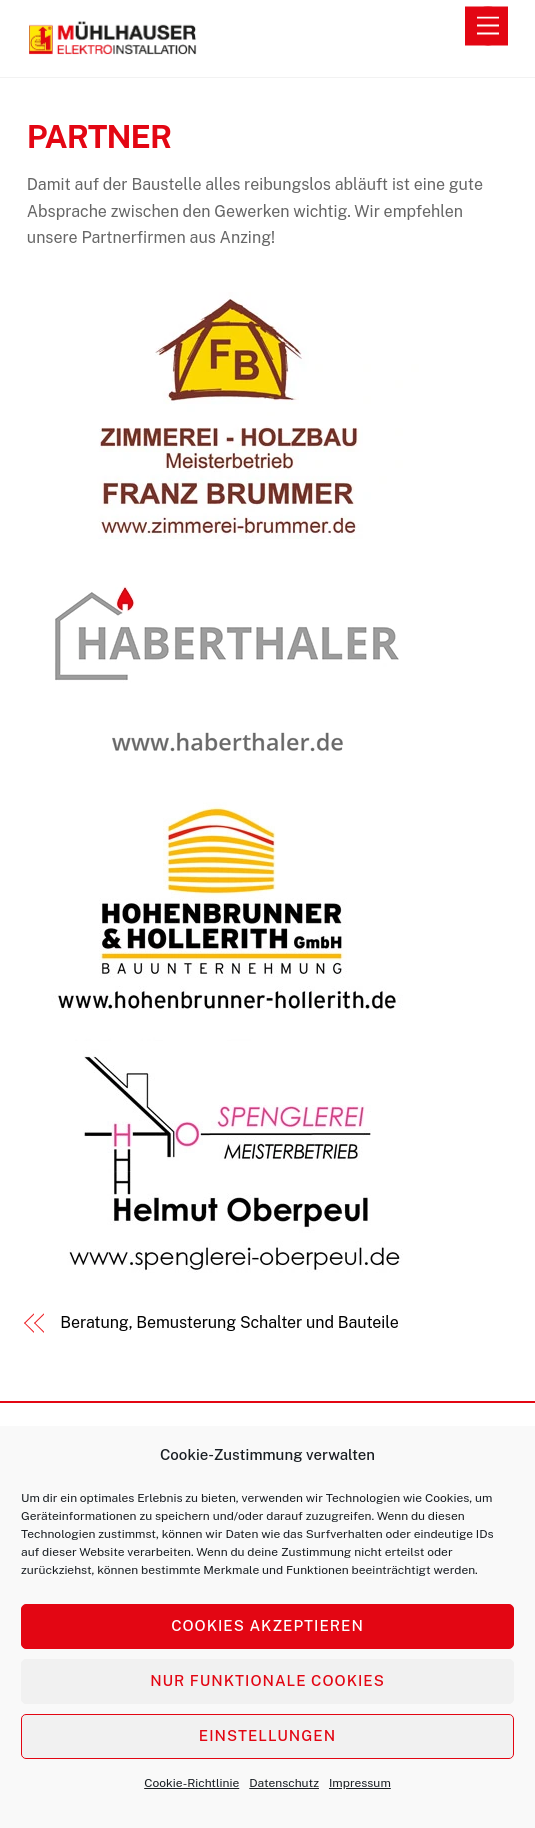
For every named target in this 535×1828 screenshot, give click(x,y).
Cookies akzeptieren (267, 1625)
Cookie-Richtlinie (191, 1783)
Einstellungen (267, 1735)
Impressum (360, 1783)
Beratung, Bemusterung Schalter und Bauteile (229, 1322)
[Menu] (488, 26)
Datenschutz (284, 1783)
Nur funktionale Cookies (267, 1680)
